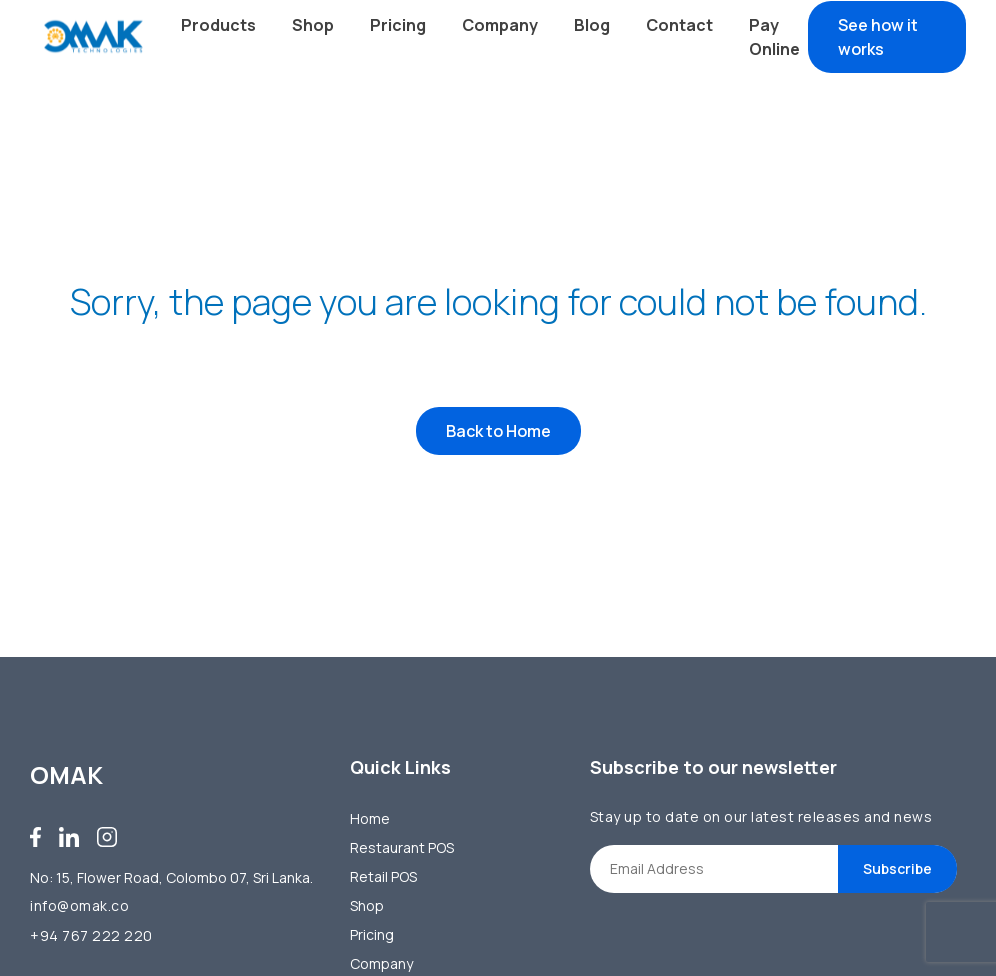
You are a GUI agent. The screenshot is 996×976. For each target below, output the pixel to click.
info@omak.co (79, 905)
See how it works (878, 37)
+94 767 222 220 (91, 935)
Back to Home (498, 431)
